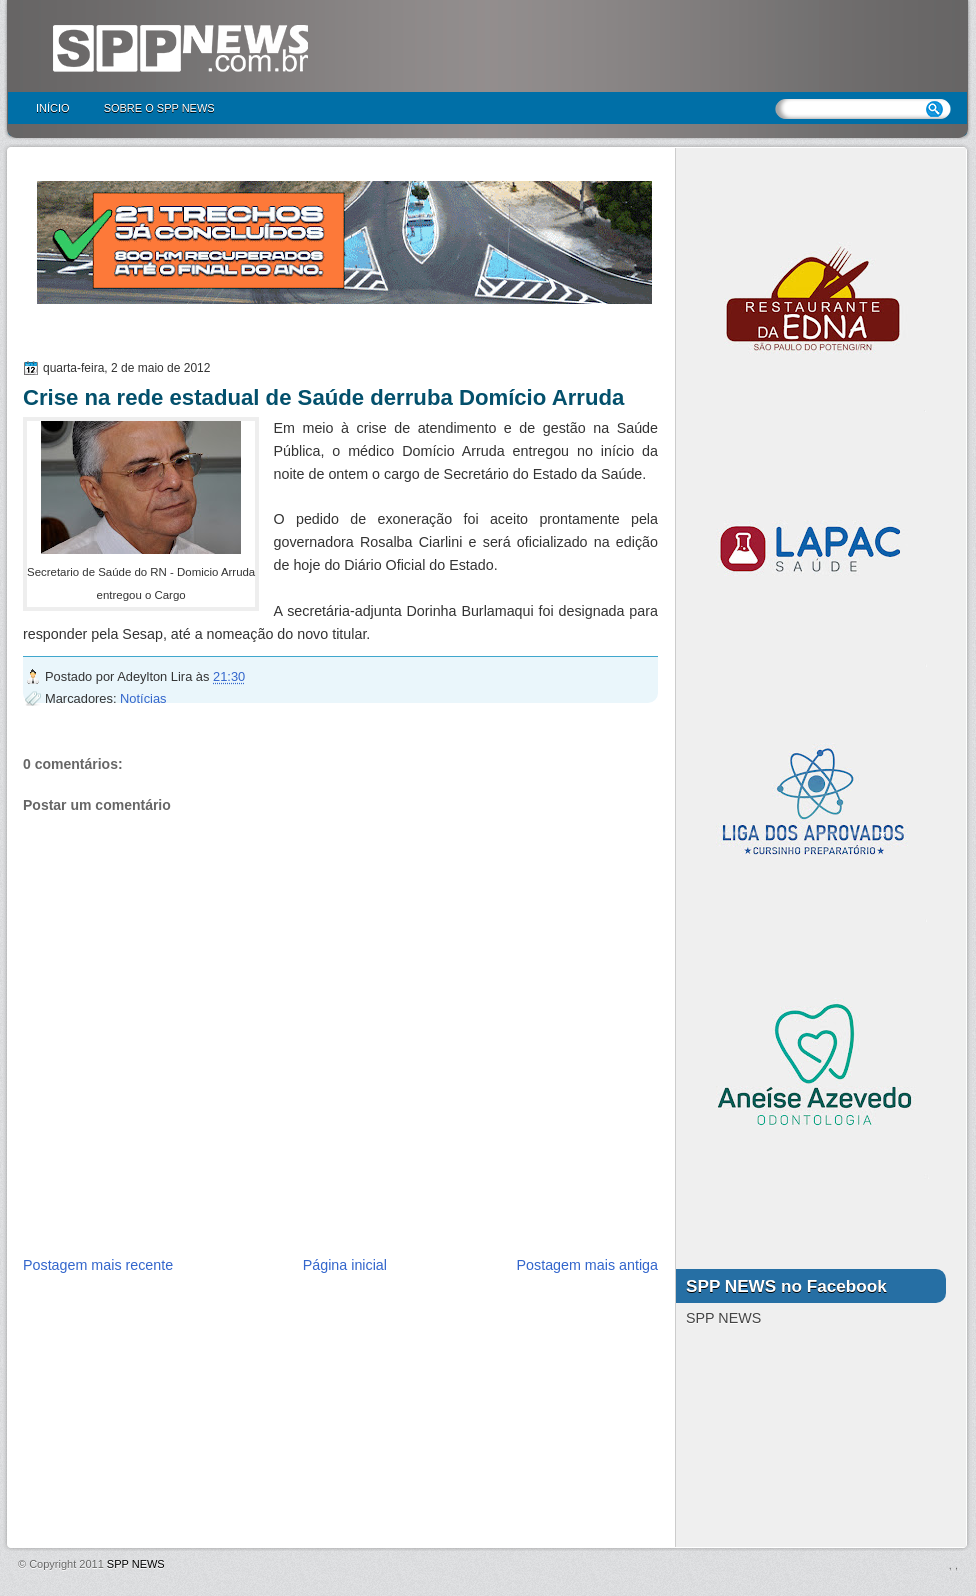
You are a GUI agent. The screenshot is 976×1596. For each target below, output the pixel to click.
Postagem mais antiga (587, 1265)
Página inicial (345, 1265)
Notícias (143, 698)
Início (53, 108)
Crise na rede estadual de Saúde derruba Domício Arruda (323, 397)
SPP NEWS (136, 1564)
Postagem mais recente (98, 1265)
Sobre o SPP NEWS (159, 108)
